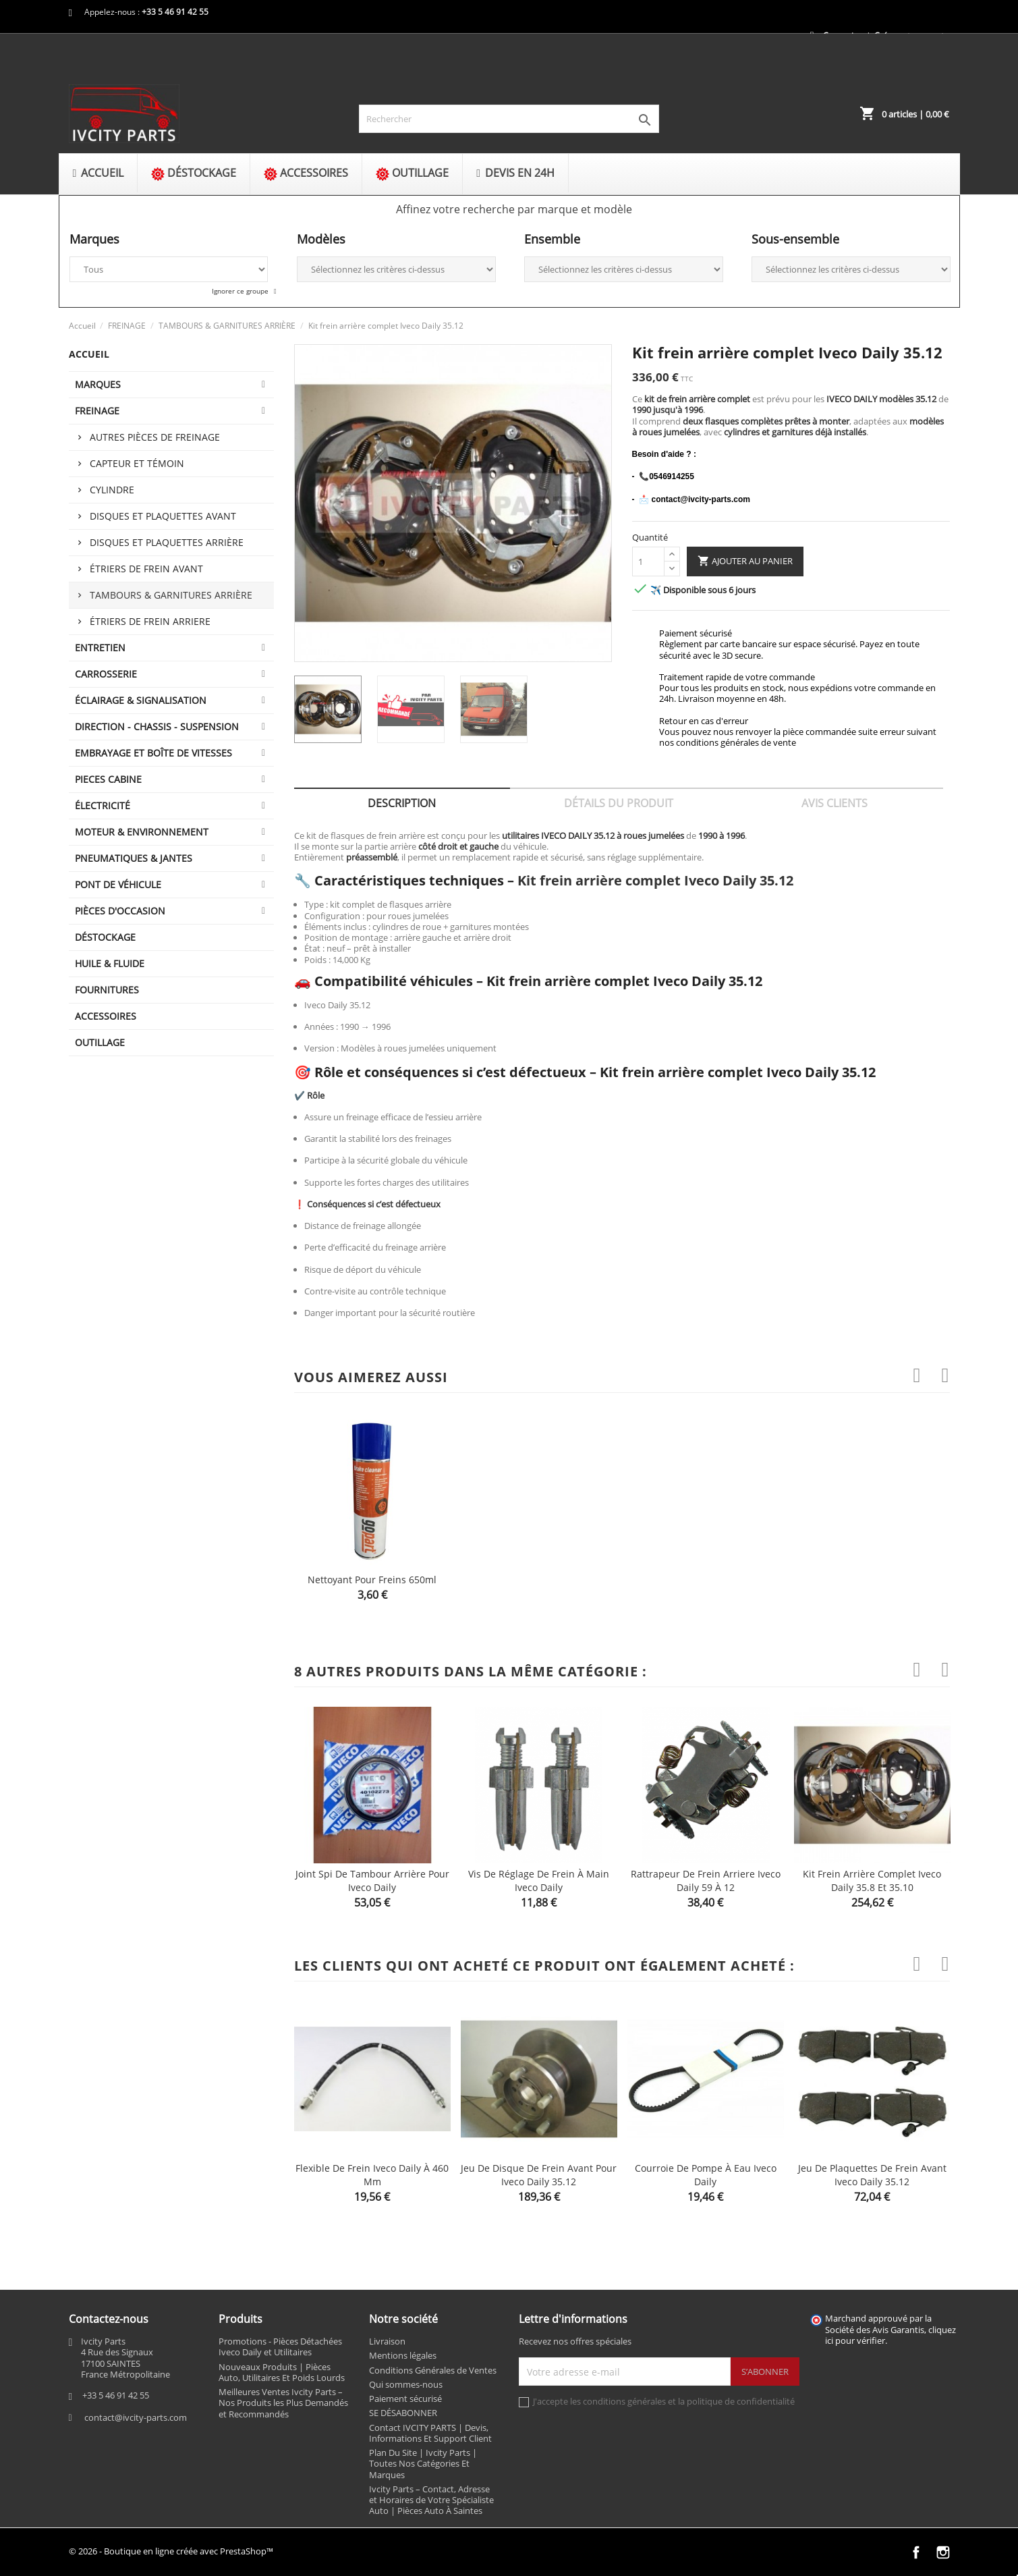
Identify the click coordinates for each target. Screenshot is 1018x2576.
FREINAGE (97, 410)
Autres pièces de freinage (155, 437)
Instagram (943, 2552)
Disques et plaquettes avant (163, 516)
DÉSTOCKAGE (105, 937)
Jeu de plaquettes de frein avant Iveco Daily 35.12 (872, 2175)
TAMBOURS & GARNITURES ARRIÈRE (171, 594)
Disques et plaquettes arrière (167, 542)
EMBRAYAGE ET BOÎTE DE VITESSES (153, 752)
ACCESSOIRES (105, 1016)
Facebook (916, 2552)
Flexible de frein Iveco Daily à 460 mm (372, 2175)
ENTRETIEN (100, 647)
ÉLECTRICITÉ (102, 805)
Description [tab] (402, 803)
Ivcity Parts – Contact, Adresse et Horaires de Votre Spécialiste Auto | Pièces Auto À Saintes (431, 2500)
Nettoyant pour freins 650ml (372, 1579)
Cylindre (112, 489)
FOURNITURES (107, 989)
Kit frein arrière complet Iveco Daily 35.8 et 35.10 (872, 1880)
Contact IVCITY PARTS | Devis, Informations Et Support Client (430, 2432)
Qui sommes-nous (406, 2384)
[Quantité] (648, 561)
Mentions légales (402, 2355)
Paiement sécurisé (405, 2398)
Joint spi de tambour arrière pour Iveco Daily (372, 1880)
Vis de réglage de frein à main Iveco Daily (538, 1880)
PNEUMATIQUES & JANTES (133, 858)
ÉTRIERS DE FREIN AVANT (146, 568)
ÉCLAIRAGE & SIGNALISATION (140, 700)
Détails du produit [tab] (618, 803)
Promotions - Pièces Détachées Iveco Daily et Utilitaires (280, 2346)
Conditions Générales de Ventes (433, 2370)
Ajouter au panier (745, 561)
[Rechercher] (509, 119)
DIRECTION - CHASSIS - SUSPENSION (157, 726)
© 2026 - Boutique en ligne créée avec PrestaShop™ (171, 2551)
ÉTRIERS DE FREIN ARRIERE (150, 621)
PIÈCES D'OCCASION (120, 910)
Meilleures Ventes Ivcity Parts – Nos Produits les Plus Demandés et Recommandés (283, 2403)
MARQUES (98, 384)
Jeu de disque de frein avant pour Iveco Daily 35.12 (539, 2175)
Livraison (387, 2341)
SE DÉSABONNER (403, 2413)
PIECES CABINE (108, 779)
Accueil (89, 354)
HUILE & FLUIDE (109, 963)
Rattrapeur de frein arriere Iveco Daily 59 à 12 (706, 1880)
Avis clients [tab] (834, 803)
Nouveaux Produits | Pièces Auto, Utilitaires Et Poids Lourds (282, 2372)
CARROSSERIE (106, 673)
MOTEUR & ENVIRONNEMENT (141, 831)
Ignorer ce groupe (241, 291)
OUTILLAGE (100, 1042)
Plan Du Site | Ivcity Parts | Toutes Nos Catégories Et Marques (423, 2463)
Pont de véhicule (118, 884)
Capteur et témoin (137, 463)
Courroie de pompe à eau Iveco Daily (705, 2175)
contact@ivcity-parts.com (135, 2417)
